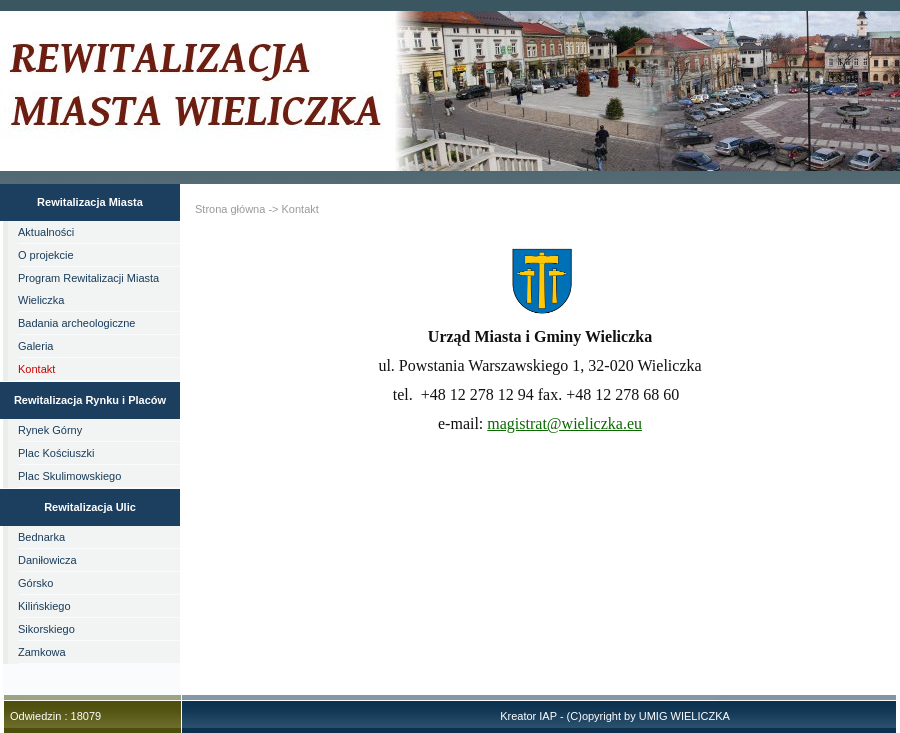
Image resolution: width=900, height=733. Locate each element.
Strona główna (230, 209)
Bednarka (41, 537)
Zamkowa (42, 652)
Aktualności (46, 232)
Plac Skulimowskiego (69, 476)
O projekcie (46, 255)
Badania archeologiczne (76, 323)
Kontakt (36, 369)
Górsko (35, 583)
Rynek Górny (50, 430)
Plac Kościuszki (56, 453)
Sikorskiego (46, 629)
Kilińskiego (44, 606)
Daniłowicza (47, 560)
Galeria (35, 346)
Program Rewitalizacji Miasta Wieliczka (88, 289)
